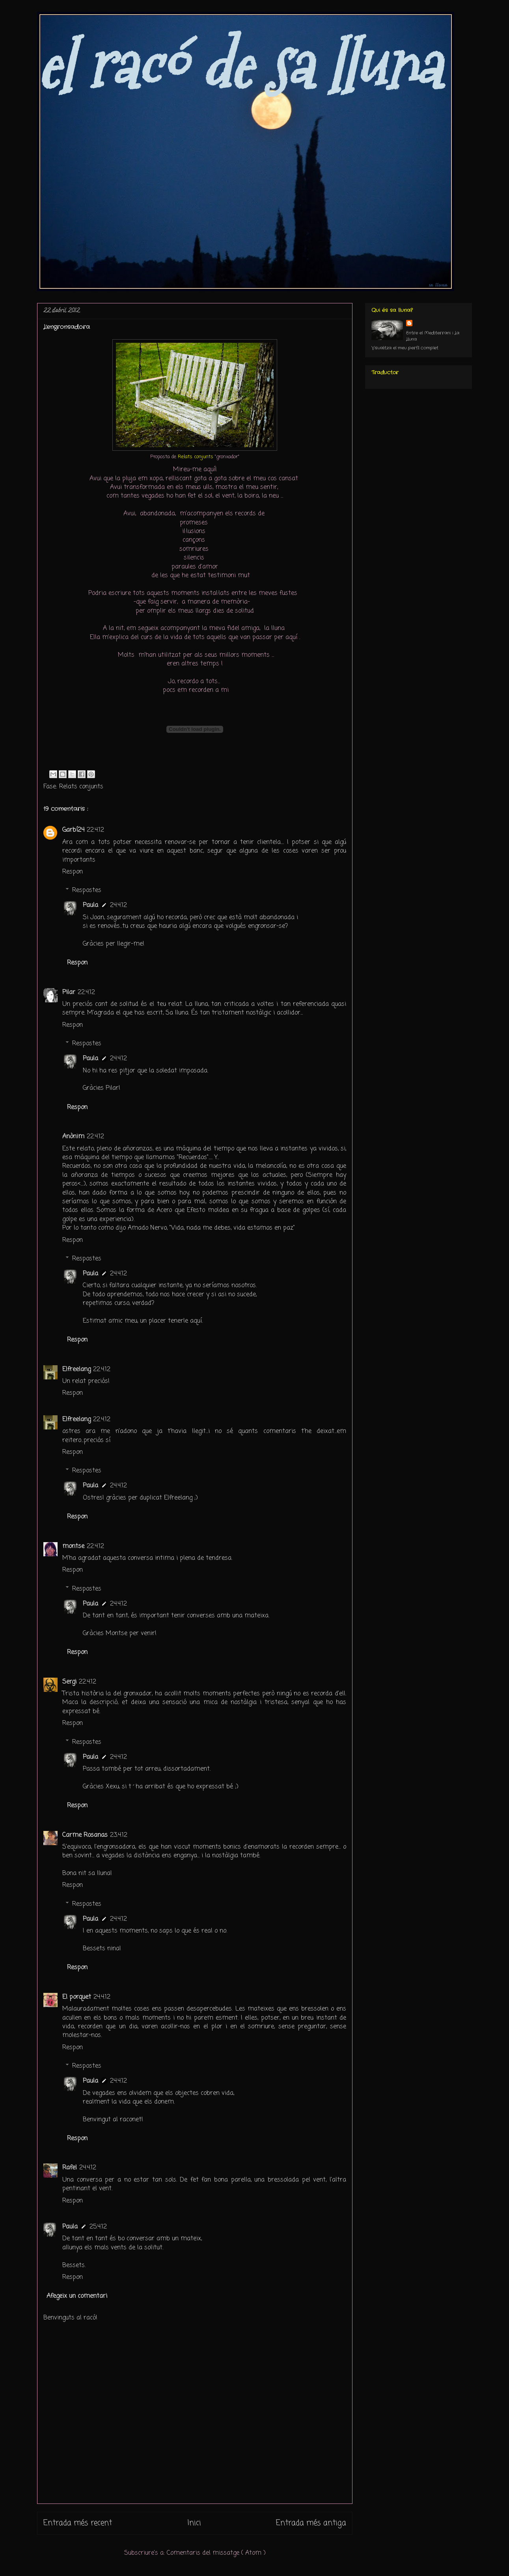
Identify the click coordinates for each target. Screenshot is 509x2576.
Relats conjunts (81, 787)
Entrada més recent (77, 2523)
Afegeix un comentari (77, 2296)
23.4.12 (118, 1835)
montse (73, 1546)
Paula (90, 905)
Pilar (68, 992)
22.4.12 (95, 830)
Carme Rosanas (85, 1835)
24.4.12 (118, 905)
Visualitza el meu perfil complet (404, 348)
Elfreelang (76, 1369)
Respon (72, 872)
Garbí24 (73, 830)
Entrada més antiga (311, 2523)
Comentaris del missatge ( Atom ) (216, 2553)
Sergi (69, 1682)
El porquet (76, 1997)
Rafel (69, 2168)
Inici (194, 2523)
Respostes (86, 890)
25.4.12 (98, 2227)
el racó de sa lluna (238, 65)
